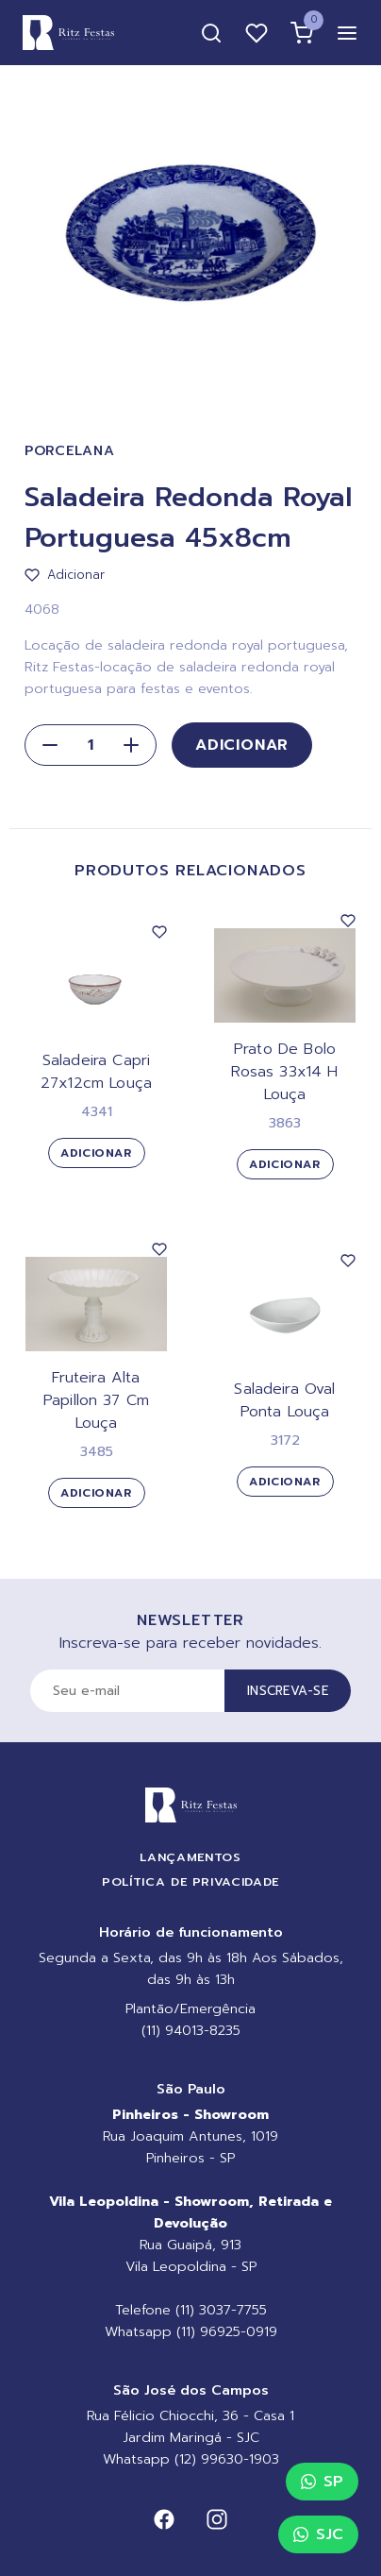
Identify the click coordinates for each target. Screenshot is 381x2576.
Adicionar (242, 745)
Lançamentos (190, 1857)
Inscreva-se (287, 1691)
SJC (318, 2534)
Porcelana (69, 451)
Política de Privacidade (190, 1881)
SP (322, 2481)
